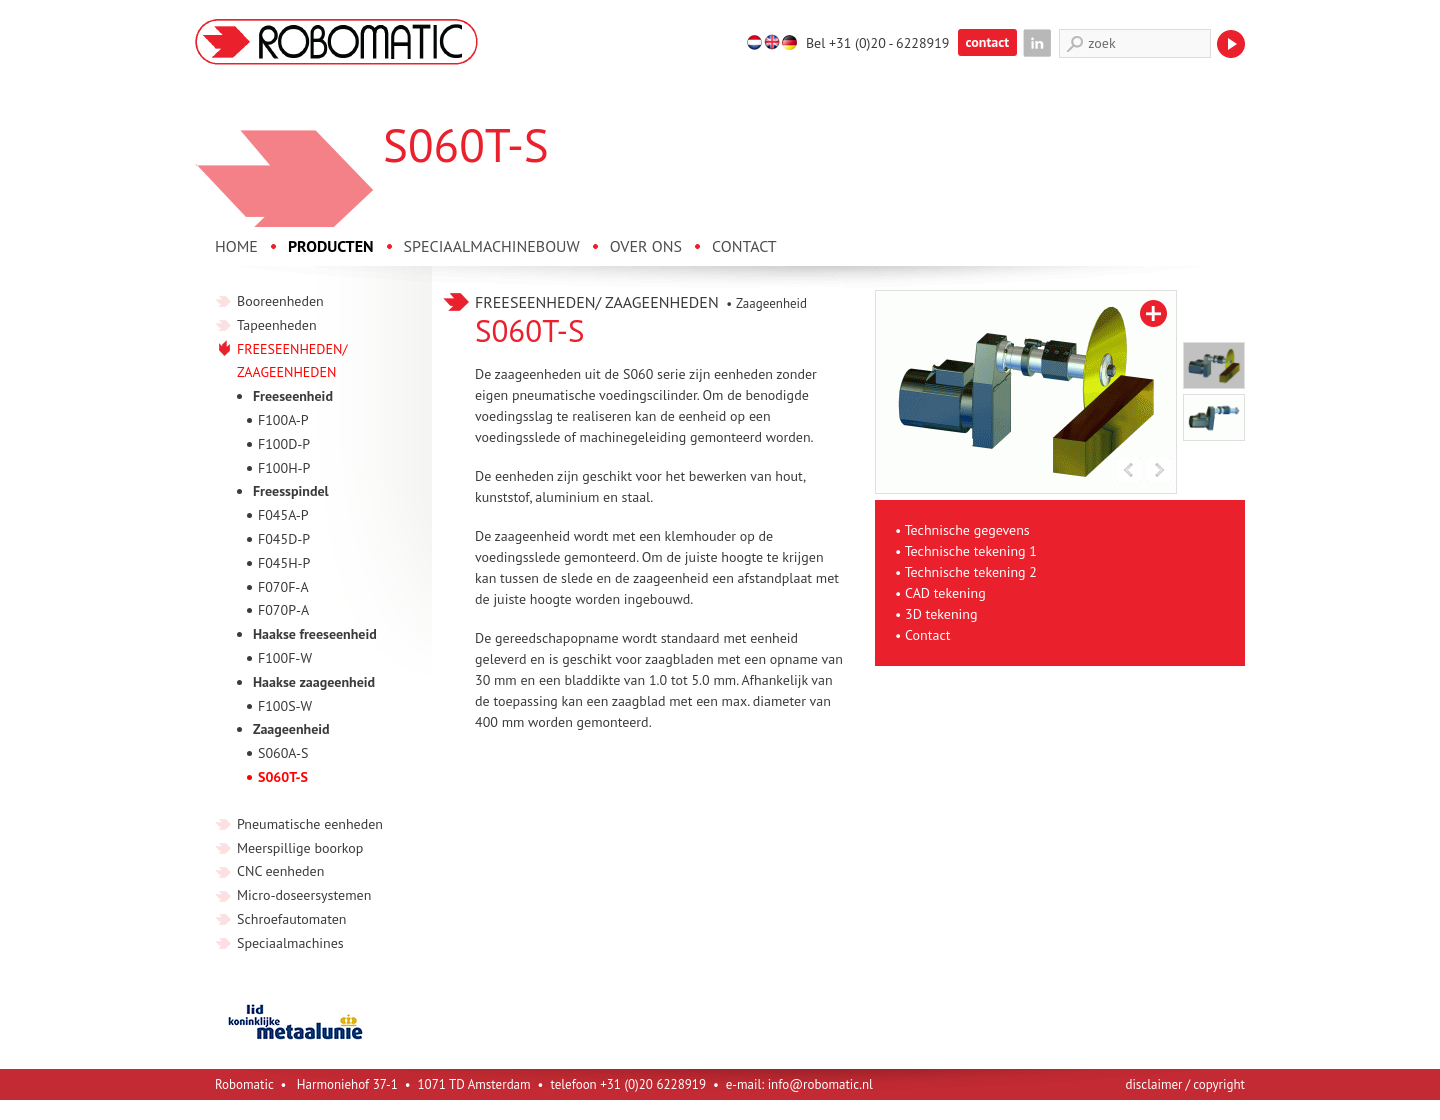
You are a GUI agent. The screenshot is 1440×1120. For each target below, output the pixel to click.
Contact (927, 635)
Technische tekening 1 (971, 551)
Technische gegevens (967, 530)
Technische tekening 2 (971, 572)
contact (988, 42)
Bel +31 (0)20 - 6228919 (878, 43)
